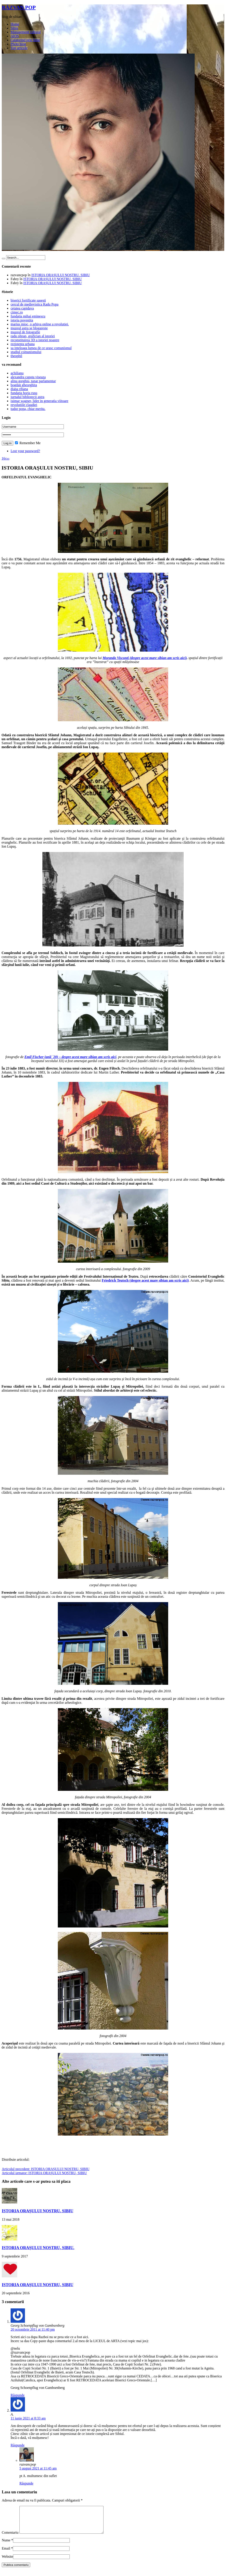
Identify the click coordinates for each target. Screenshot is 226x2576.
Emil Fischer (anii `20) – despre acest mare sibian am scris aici (70, 1057)
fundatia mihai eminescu (28, 316)
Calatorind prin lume (25, 40)
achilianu (17, 373)
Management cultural (26, 32)
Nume (6, 2545)
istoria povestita (22, 320)
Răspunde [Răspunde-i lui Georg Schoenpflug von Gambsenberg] (17, 2395)
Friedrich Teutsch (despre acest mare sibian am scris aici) (145, 1280)
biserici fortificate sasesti (28, 300)
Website (7, 2562)
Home (15, 24)
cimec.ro (17, 312)
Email (6, 2553)
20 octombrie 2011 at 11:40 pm (33, 2329)
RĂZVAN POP (19, 7)
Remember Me (28, 443)
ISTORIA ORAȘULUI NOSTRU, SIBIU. (38, 2247)
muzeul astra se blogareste (29, 328)
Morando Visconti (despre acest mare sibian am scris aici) (145, 658)
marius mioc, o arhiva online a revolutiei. (40, 324)
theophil (16, 356)
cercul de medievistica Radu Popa (34, 304)
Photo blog (18, 44)
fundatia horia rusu (24, 393)
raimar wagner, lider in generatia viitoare (39, 401)
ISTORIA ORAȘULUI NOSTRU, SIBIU (45, 2169)
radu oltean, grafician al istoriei (33, 336)
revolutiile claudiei (24, 405)
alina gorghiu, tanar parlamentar (33, 381)
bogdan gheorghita (24, 385)
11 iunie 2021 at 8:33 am (28, 2418)
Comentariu (10, 2538)
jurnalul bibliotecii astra (27, 397)
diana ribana (19, 389)
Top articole (19, 48)
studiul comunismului (26, 352)
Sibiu (14, 28)
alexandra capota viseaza (28, 377)
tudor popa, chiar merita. (28, 409)
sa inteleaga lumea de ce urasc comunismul (41, 348)
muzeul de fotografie (25, 332)
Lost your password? (25, 451)
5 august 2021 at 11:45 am (38, 2468)
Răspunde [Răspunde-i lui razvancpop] (26, 2483)
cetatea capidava (22, 308)
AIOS (15, 36)
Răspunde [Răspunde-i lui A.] (17, 2445)
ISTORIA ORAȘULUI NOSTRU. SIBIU (60, 275)
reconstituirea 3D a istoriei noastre (35, 340)
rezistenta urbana (23, 344)
